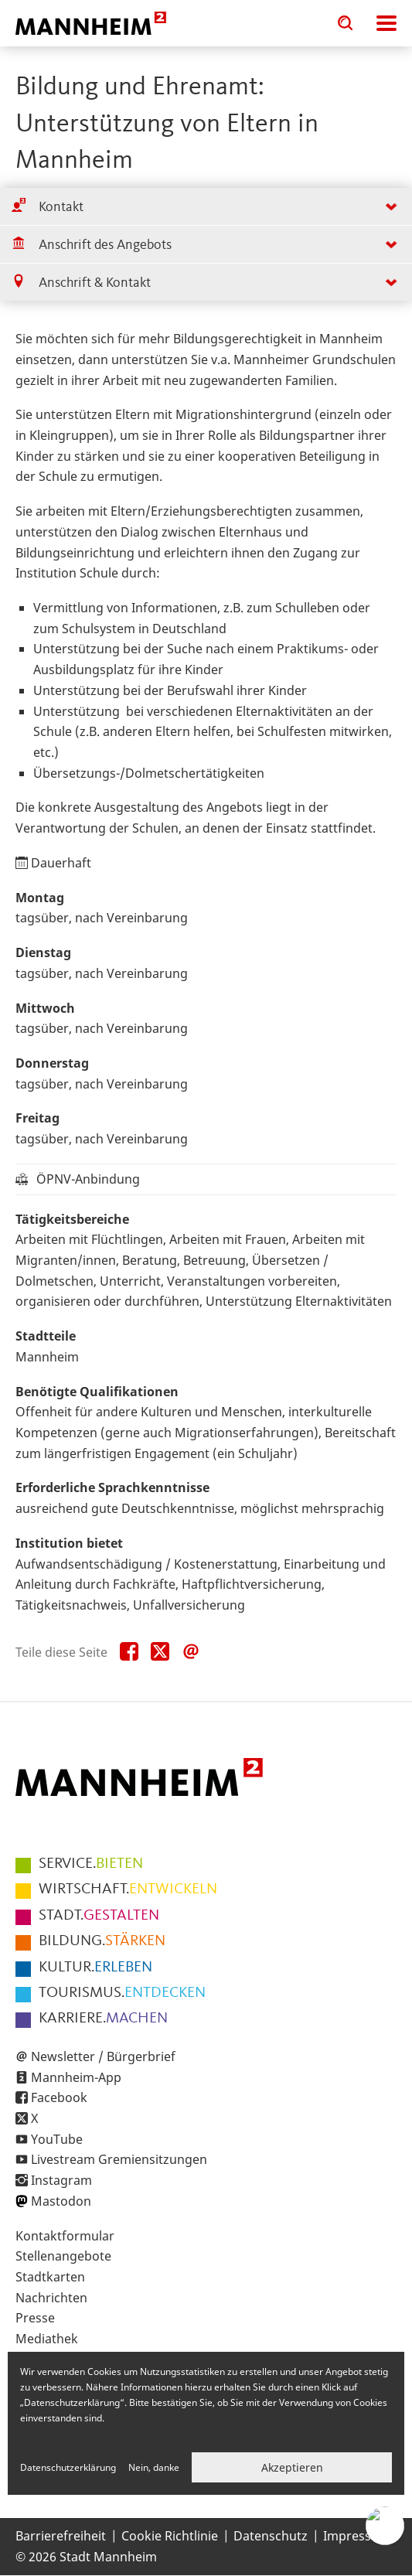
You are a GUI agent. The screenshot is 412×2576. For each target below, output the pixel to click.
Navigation (386, 23)
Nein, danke (153, 2467)
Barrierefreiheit (60, 2535)
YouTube (57, 2139)
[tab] (206, 207)
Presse (35, 2317)
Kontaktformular (64, 2235)
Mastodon (61, 2201)
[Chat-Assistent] (385, 2525)
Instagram (61, 2180)
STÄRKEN (102, 1941)
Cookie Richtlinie (169, 2535)
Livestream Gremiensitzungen (119, 2159)
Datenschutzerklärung (68, 2467)
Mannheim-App (76, 2077)
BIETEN (91, 1864)
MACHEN (103, 2018)
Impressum (356, 2535)
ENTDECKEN (122, 1993)
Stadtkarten (50, 2276)
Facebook (59, 2097)
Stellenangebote (63, 2255)
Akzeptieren (292, 2467)
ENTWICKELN (128, 1889)
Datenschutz (270, 2535)
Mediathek (46, 2338)
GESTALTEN (99, 1915)
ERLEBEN (95, 1967)
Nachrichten (51, 2297)
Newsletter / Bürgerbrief (103, 2056)
